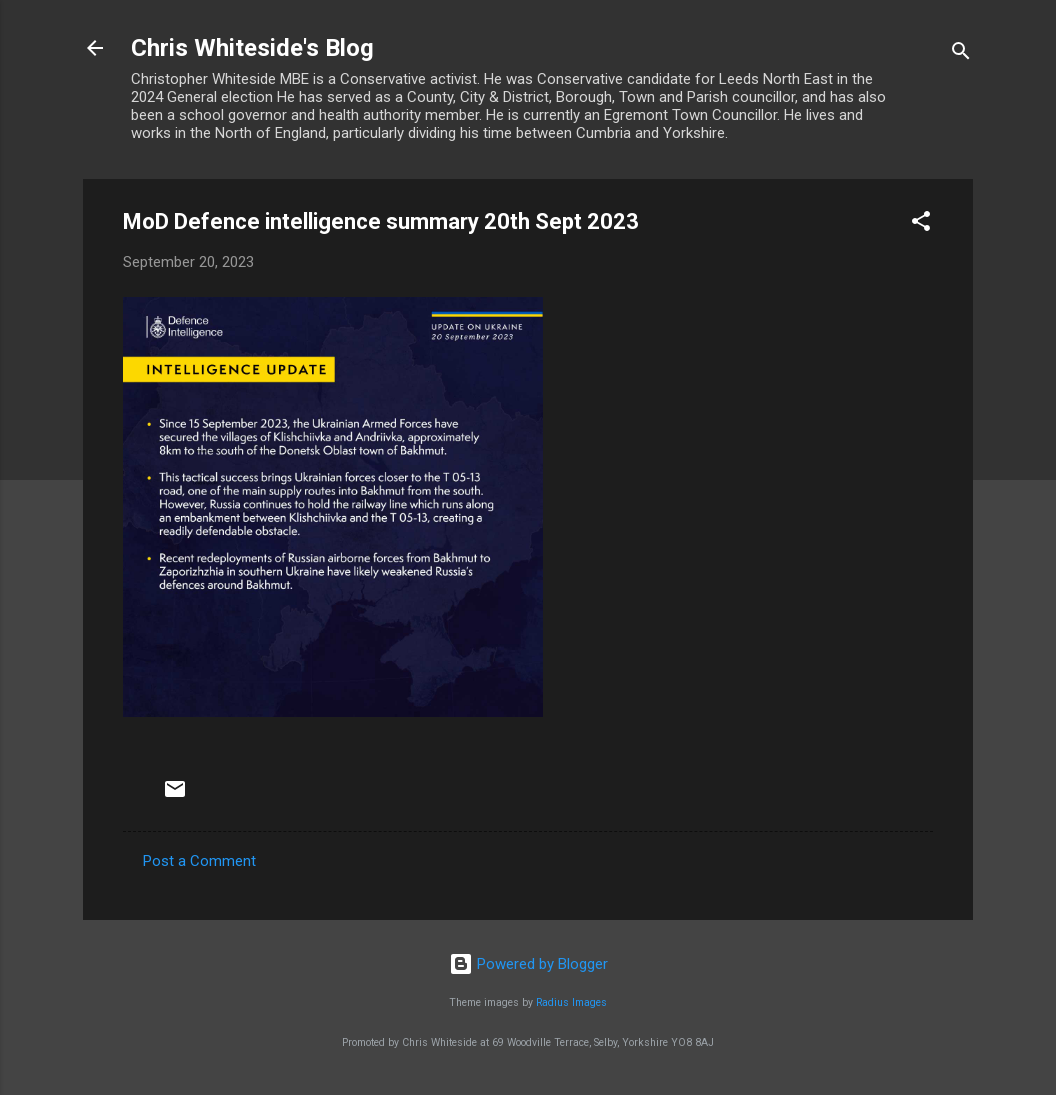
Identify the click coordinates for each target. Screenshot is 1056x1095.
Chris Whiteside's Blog (252, 48)
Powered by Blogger (528, 964)
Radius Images (571, 1002)
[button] (921, 224)
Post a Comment (199, 861)
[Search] (961, 54)
